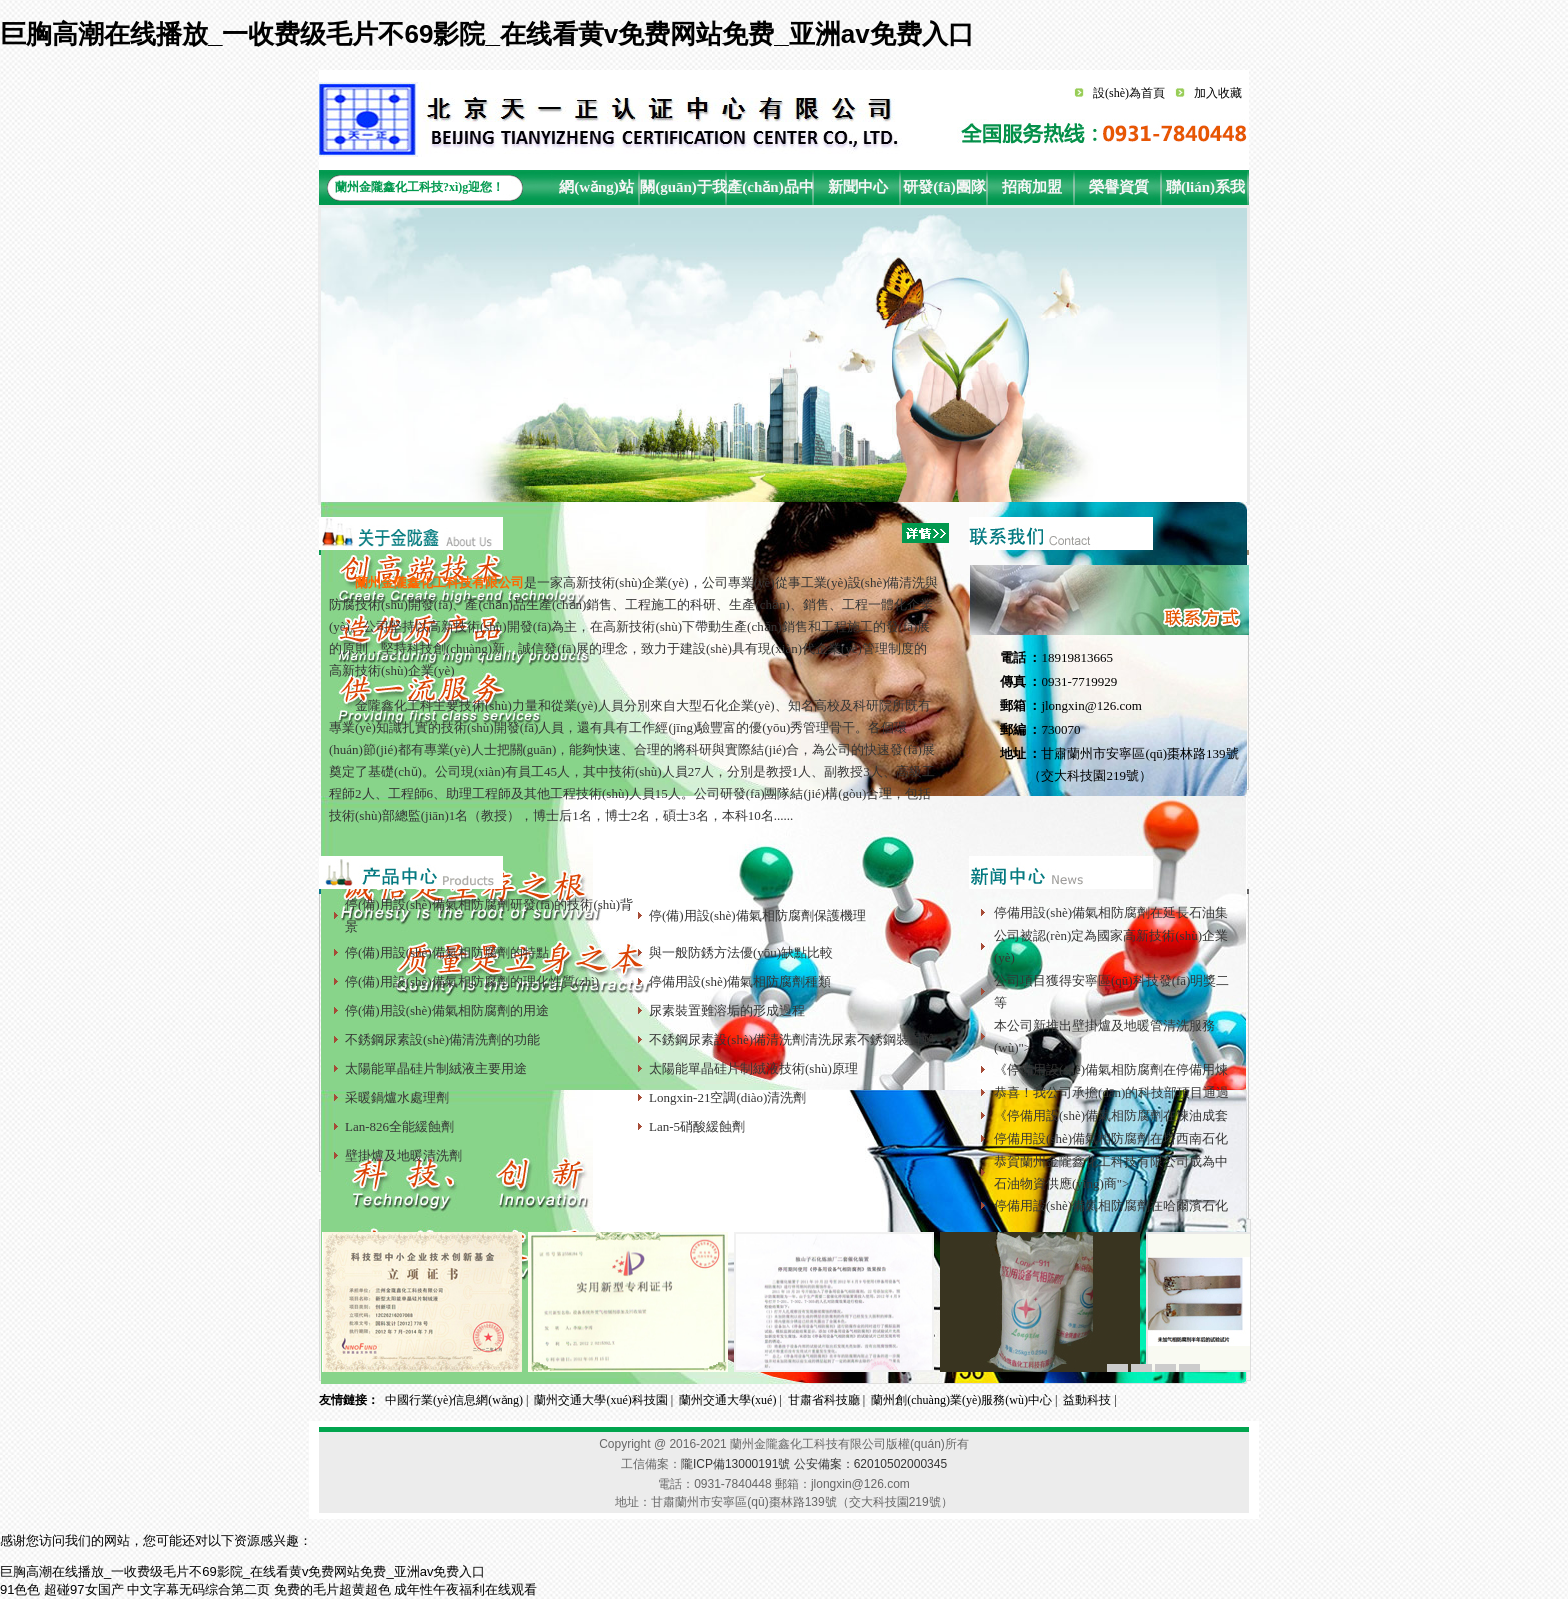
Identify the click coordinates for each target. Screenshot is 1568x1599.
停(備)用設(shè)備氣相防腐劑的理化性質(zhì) (472, 981)
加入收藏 (1218, 93)
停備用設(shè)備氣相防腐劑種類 (740, 981)
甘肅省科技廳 (824, 1400)
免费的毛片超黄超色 (332, 1589)
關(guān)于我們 (683, 192)
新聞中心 (858, 187)
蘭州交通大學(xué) (727, 1400)
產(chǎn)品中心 (770, 192)
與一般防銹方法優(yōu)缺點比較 (741, 952)
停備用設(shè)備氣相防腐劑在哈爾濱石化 (1111, 1205)
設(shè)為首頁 (1129, 93)
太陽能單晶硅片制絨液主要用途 (436, 1068)
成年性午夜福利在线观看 (465, 1589)
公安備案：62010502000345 (870, 1464)
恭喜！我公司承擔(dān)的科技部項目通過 (1111, 1092)
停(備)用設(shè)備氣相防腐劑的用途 (447, 1010)
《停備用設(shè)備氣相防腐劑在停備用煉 (1111, 1069)
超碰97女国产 (83, 1589)
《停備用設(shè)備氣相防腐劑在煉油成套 (1111, 1115)
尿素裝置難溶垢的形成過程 (727, 1010)
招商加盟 (1032, 187)
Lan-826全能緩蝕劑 (399, 1126)
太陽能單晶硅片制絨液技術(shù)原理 (753, 1068)
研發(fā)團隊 (944, 187)
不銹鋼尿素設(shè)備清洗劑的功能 (442, 1039)
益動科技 (1087, 1400)
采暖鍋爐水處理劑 (397, 1097)
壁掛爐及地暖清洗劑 (403, 1155)
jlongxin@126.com (1091, 705)
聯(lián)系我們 (1205, 192)
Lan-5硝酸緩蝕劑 (697, 1126)
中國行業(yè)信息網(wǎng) (454, 1400)
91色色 (20, 1589)
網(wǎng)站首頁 (596, 192)
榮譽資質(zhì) (1119, 192)
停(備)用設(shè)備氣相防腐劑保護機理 (757, 915)
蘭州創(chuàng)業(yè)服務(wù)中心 (961, 1400)
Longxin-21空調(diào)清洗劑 (727, 1097)
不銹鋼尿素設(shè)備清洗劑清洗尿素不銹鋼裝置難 (792, 1039)
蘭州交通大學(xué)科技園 (600, 1400)
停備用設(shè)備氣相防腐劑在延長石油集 (1111, 912)
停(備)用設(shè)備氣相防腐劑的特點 (447, 952)
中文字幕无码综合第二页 (198, 1589)
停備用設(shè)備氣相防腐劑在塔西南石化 (1111, 1138)
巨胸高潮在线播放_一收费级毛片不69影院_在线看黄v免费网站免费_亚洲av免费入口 (487, 34)
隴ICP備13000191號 (735, 1464)
